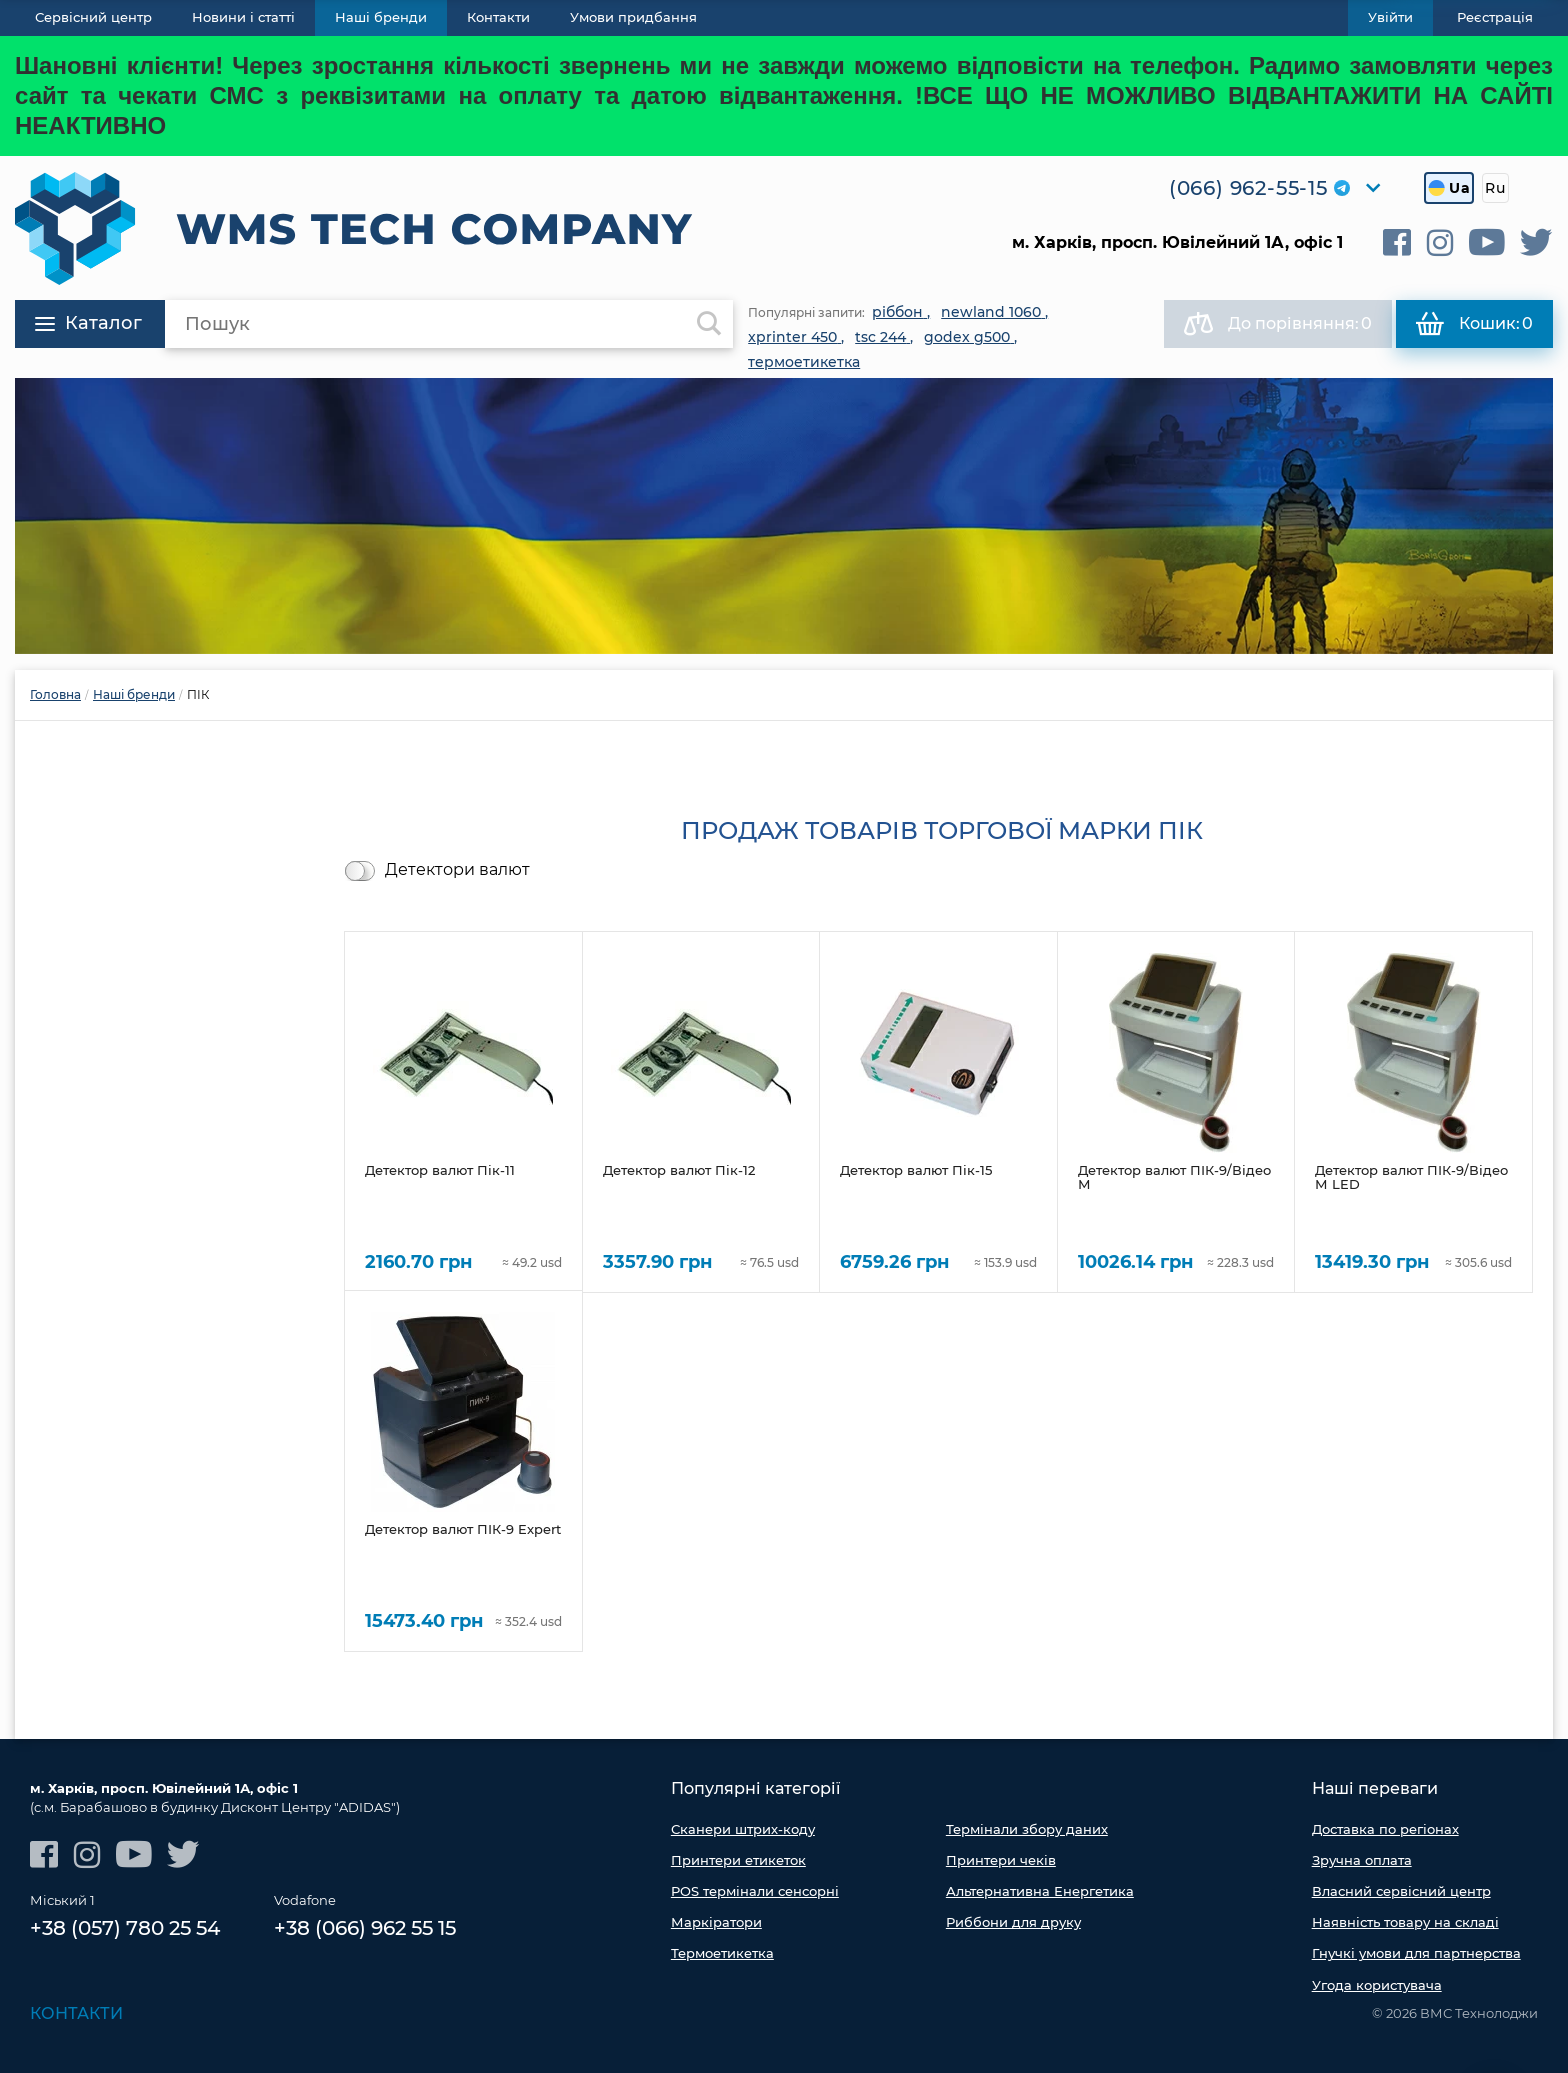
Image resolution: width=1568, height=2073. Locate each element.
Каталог (88, 323)
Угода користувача (1377, 1985)
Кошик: (1474, 324)
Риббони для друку (1013, 1922)
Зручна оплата (1362, 1860)
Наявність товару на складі (1405, 1922)
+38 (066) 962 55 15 (365, 1928)
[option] (784, 516)
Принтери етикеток (738, 1860)
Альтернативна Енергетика (1040, 1891)
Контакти (76, 2013)
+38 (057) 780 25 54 (125, 1928)
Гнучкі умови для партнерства (1416, 1953)
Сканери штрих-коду (743, 1829)
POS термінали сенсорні (755, 1891)
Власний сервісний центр (1401, 1891)
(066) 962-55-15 (1248, 188)
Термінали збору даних (1027, 1829)
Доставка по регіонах (1385, 1829)
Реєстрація (1495, 17)
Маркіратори (716, 1922)
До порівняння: (1278, 324)
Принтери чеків (1001, 1860)
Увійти (1390, 17)
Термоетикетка (722, 1953)
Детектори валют (457, 870)
